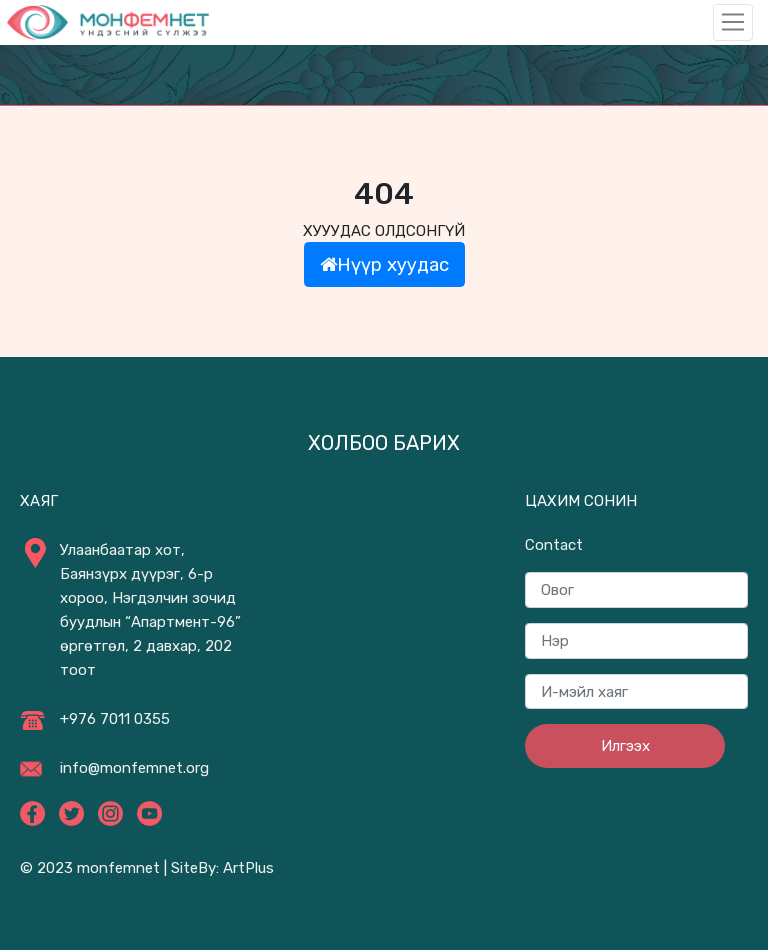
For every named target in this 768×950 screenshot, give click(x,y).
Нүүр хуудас (384, 264)
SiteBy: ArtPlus (222, 868)
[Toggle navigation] (733, 22)
